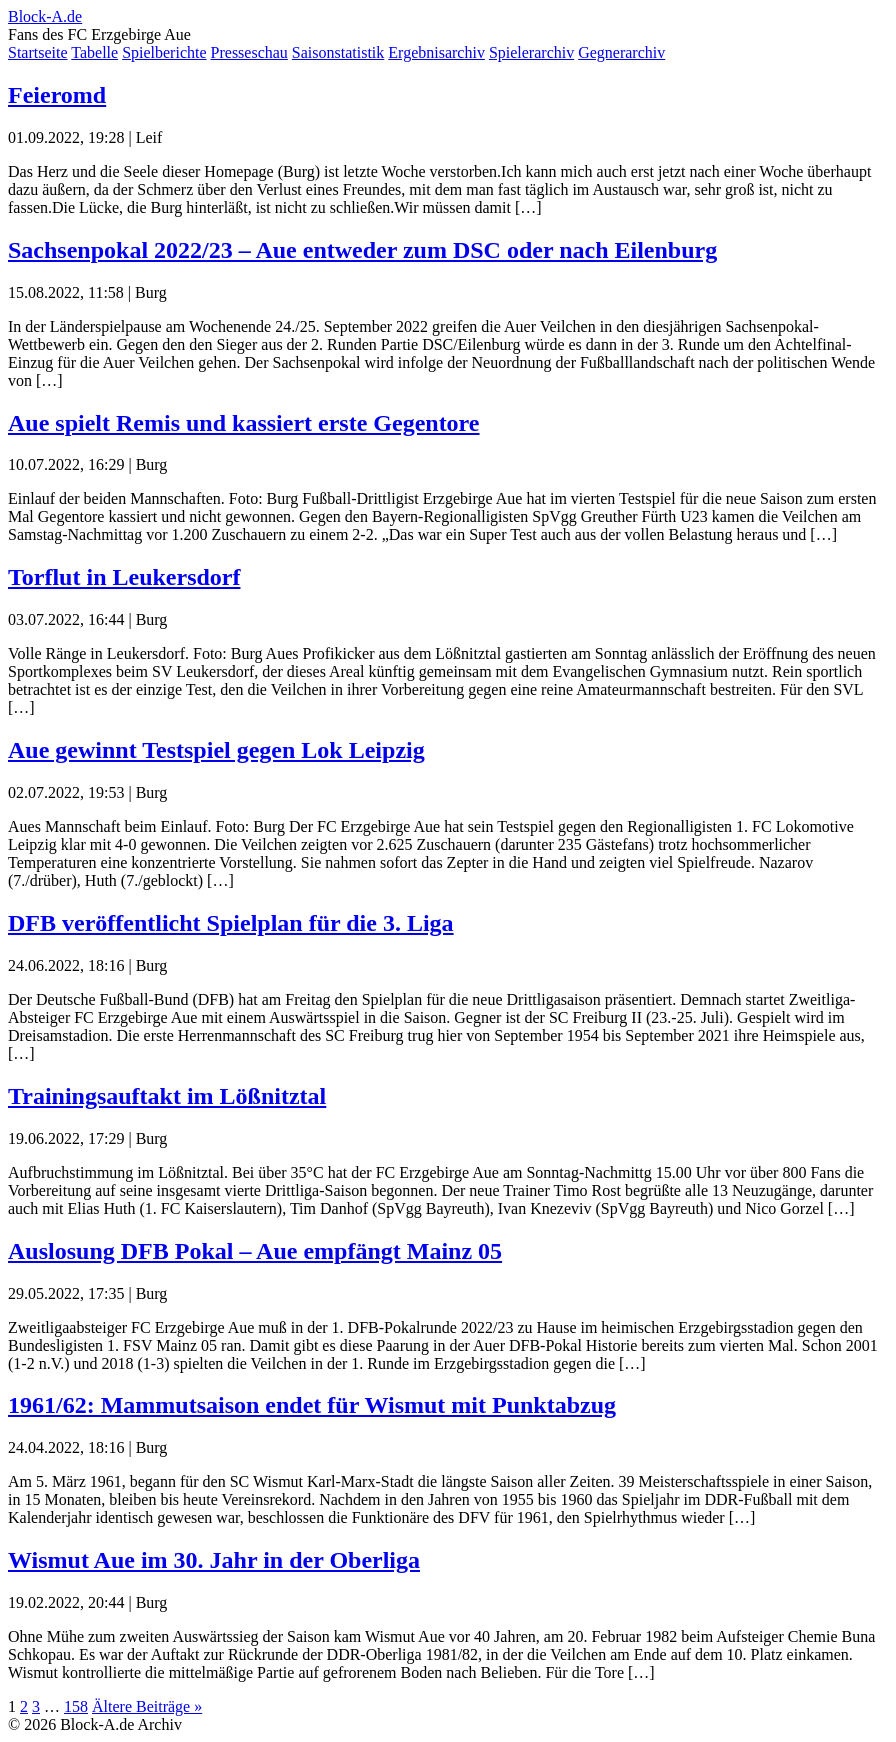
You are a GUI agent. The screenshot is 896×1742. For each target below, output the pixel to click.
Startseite (38, 52)
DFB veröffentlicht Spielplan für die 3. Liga (231, 923)
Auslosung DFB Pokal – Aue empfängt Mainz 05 (255, 1251)
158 (76, 1706)
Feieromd (57, 95)
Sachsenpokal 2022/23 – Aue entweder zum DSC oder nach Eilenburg (362, 250)
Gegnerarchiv (621, 52)
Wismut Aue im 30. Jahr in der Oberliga (214, 1560)
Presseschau (249, 52)
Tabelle (94, 52)
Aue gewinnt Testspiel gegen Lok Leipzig (216, 750)
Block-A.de (45, 16)
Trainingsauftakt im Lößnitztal (167, 1096)
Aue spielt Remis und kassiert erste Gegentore (244, 423)
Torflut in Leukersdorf (124, 577)
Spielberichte (164, 52)
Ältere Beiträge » (147, 1706)
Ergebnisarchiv (436, 52)
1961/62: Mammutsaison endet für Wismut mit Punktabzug (312, 1405)
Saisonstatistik (338, 52)
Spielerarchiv (531, 52)
